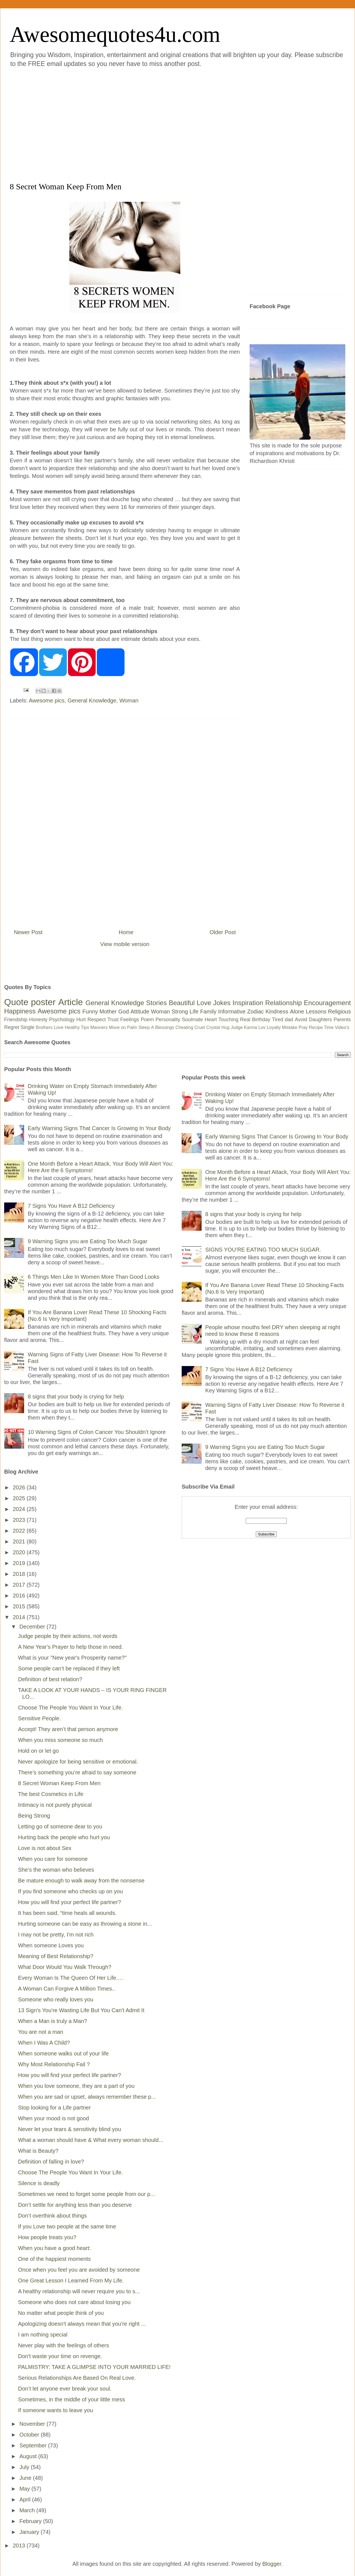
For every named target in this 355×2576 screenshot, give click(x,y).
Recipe (316, 1027)
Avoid (301, 1019)
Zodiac (255, 1011)
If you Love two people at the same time (67, 2226)
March (27, 2510)
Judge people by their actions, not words (67, 1636)
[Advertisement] (52, 124)
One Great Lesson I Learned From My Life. (71, 2280)
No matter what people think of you (61, 2313)
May (25, 2489)
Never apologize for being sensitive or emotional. (78, 1762)
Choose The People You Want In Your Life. (70, 1707)
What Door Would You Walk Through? (64, 1967)
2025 (20, 1498)
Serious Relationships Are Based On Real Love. (77, 2378)
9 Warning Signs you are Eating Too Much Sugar (87, 1241)
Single (27, 1027)
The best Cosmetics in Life (50, 1794)
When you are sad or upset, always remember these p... (87, 2097)
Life (193, 1011)
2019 (20, 1563)
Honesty (38, 1019)
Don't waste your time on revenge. (60, 2356)
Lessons (316, 1011)
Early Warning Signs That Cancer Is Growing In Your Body (99, 1128)
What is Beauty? (38, 2151)
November (33, 2424)
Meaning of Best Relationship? (55, 1956)
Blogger (271, 2564)
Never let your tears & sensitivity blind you (69, 2129)
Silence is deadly (39, 2183)
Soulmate (192, 1019)
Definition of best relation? (50, 1679)
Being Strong (34, 1816)
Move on (117, 1027)
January (30, 2532)
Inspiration (247, 1003)
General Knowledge (92, 700)
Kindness (276, 1011)
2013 (20, 2545)
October (30, 2435)
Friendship (15, 1019)
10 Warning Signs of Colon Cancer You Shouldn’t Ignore (97, 1432)
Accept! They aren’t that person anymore (68, 1729)
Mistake (289, 1027)
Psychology (62, 1019)
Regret (11, 1027)
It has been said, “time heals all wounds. (67, 1913)
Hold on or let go (38, 1751)
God (123, 1011)
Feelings (129, 1019)
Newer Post (28, 932)
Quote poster (30, 1002)
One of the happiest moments (54, 2259)
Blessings (164, 1027)
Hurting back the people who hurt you (64, 1837)
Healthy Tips (77, 1027)
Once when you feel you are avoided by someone (79, 2270)
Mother (108, 1011)
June (26, 2478)
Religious (339, 1011)
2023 (20, 1520)
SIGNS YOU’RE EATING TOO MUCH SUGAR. (263, 1250)
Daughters (320, 1019)
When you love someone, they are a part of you (76, 2086)
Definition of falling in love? (51, 2162)
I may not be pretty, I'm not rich (55, 1935)
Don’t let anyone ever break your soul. (64, 2389)
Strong (180, 1011)
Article (70, 1002)
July (25, 2467)
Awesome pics (47, 700)
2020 (20, 1552)
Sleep (144, 1027)
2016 (20, 1596)
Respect (96, 1019)
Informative (231, 1011)
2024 (20, 1509)
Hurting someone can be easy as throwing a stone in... (85, 1924)
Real (245, 1019)
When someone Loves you (51, 1945)
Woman (128, 700)
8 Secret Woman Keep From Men (59, 1783)
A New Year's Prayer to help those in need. (70, 1647)
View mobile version (124, 944)
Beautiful (182, 1003)
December (33, 1627)
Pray (303, 1027)
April (25, 2499)
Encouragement (327, 1003)
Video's (342, 1027)
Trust (112, 1019)
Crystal (213, 1027)
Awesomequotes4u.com (115, 34)
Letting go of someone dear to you (60, 1826)
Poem (147, 1019)
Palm (132, 1027)
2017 (20, 1585)
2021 (20, 1541)
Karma (250, 1027)
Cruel (199, 1027)
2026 (20, 1487)
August (28, 2456)
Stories (156, 1003)
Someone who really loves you (55, 1999)
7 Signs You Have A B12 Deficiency (71, 1206)
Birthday (261, 1019)
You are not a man (40, 2032)
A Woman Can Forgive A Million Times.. (66, 1989)
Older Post (223, 932)
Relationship (283, 1003)
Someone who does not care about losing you (74, 2302)
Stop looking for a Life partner (54, 2107)
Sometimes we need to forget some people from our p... (86, 2194)
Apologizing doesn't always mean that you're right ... (82, 2324)
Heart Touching (222, 1019)
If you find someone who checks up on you (70, 1891)
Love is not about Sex (44, 1848)
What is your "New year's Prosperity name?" (72, 1658)
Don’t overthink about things (52, 2216)
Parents (342, 1019)
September (33, 2445)
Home (126, 932)
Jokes (221, 1003)
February (31, 2521)
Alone (297, 1011)
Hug (225, 1027)
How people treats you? (47, 2237)
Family (208, 1011)
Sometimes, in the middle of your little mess (71, 2399)
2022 (20, 1531)
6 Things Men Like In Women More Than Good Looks (93, 1277)
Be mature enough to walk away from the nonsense (81, 1880)
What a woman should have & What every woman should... (90, 2140)
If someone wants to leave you (55, 2410)
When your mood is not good (53, 2118)
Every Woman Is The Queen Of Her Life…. (70, 1978)
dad (289, 1019)
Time (329, 1027)
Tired (277, 1019)
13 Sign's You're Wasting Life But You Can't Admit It (81, 2010)
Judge (237, 1027)
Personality (168, 1019)
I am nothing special (42, 2335)
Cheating (184, 1027)
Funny (90, 1011)
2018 (20, 1574)
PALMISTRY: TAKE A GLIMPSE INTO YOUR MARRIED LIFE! (94, 2367)
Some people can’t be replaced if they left (69, 1668)
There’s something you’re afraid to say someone (77, 1772)
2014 (20, 1617)
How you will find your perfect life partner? (69, 1902)
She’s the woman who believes (56, 1870)
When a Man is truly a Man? (52, 2021)
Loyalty (274, 1027)
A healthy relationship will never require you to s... (79, 2291)
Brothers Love (50, 1027)
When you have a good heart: (54, 2248)
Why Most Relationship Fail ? (54, 2064)
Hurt (81, 1019)
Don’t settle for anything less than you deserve (75, 2205)
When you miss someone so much (60, 1740)
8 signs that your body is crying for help (76, 1396)
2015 (20, 1606)
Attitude (139, 1011)
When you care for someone (53, 1859)
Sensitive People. (39, 1718)
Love (204, 1003)
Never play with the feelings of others (63, 2345)
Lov (261, 1027)
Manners (99, 1027)
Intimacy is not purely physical (55, 1805)
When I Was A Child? (44, 2043)
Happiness (20, 1011)
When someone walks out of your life (63, 2053)
